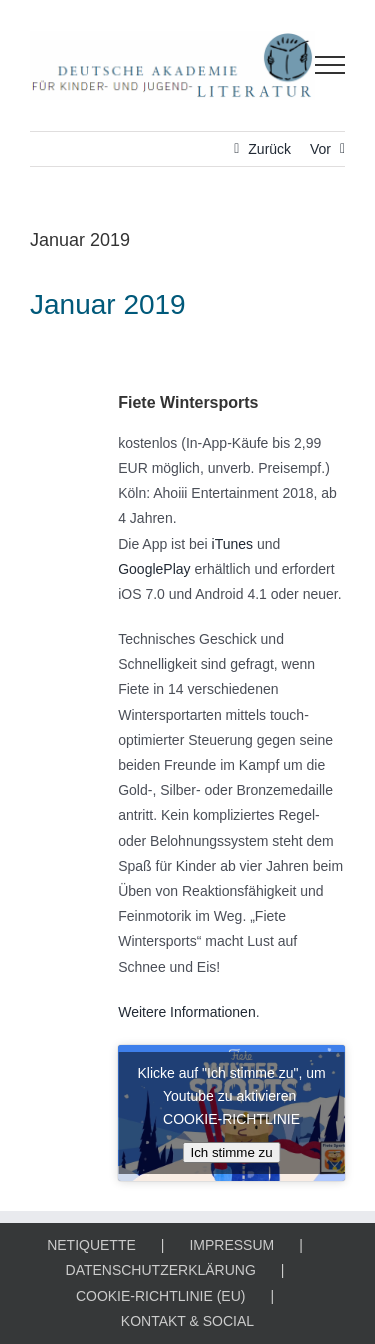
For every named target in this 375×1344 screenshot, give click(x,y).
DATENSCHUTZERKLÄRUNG (161, 1270)
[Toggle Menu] (330, 65)
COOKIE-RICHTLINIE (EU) (161, 1296)
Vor (320, 149)
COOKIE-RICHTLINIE (231, 1119)
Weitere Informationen (186, 1012)
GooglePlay (154, 569)
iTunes (233, 544)
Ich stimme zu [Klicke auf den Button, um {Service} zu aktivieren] (231, 1152)
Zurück (269, 149)
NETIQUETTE (91, 1245)
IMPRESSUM (231, 1245)
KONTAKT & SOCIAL (187, 1321)
